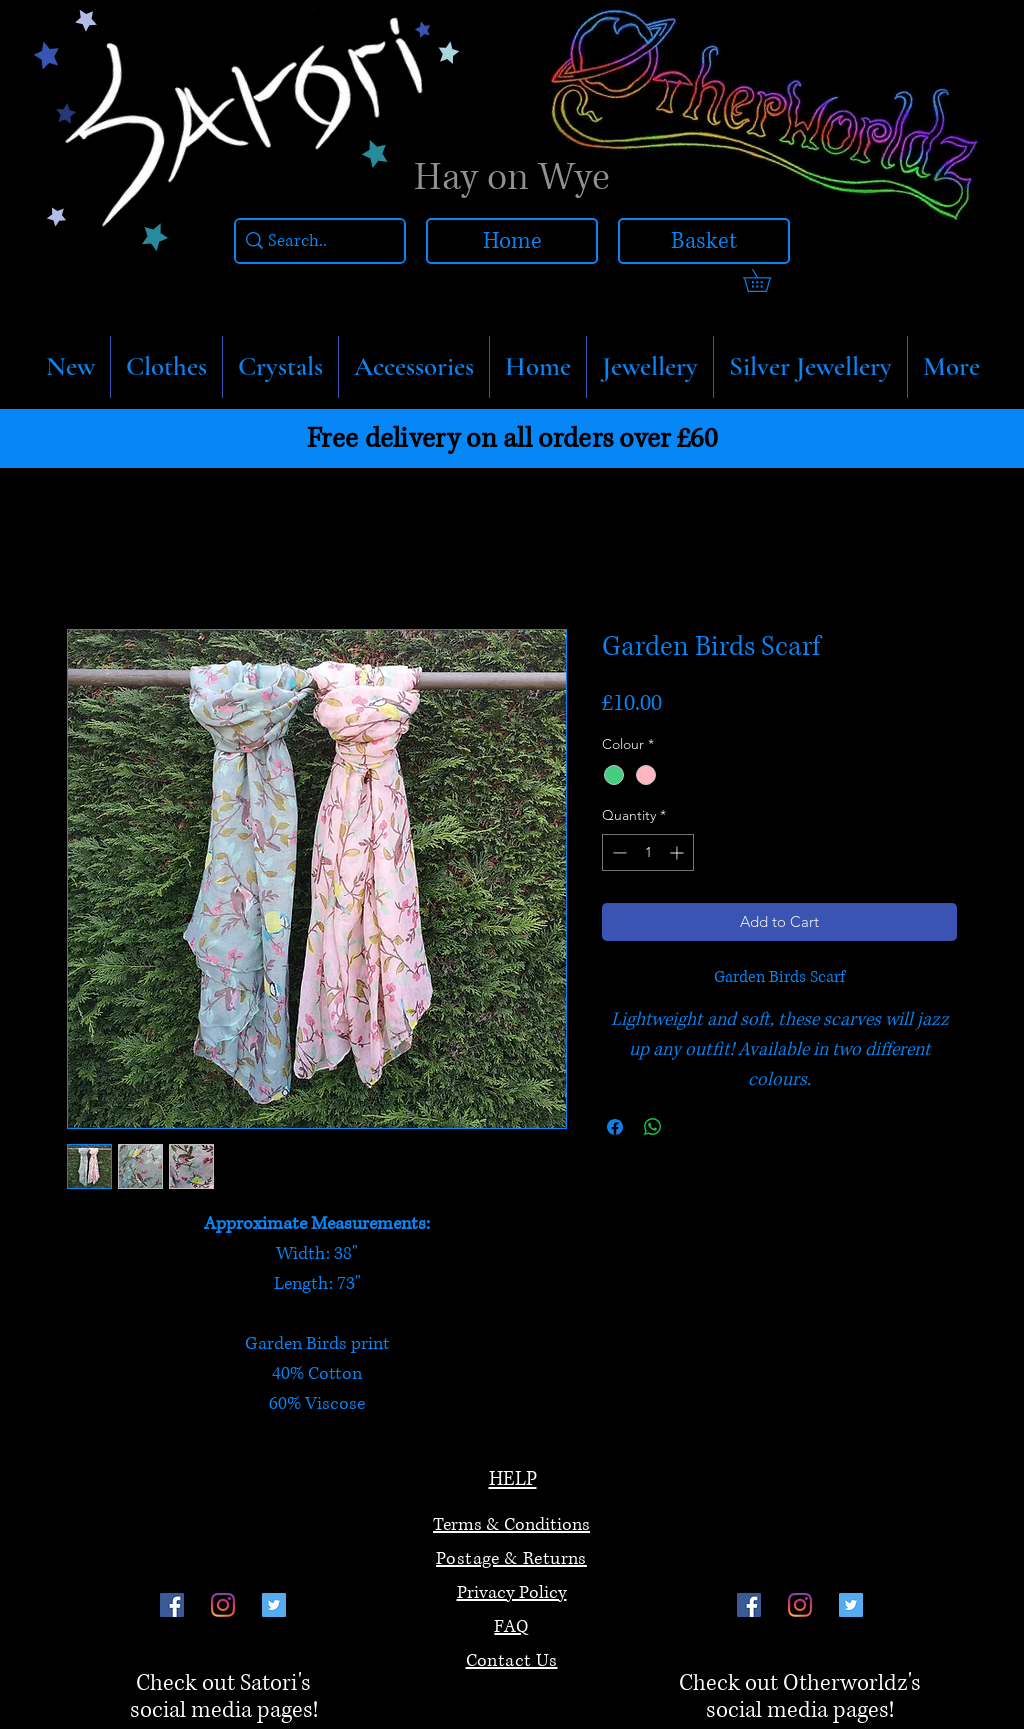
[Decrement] (617, 852)
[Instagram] (223, 1605)
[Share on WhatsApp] (653, 1127)
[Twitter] (274, 1605)
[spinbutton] (648, 852)
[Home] (512, 241)
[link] (768, 280)
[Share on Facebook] (615, 1127)
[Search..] (315, 241)
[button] (166, 367)
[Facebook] (172, 1605)
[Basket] (704, 241)
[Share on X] (691, 1127)
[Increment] (678, 852)
